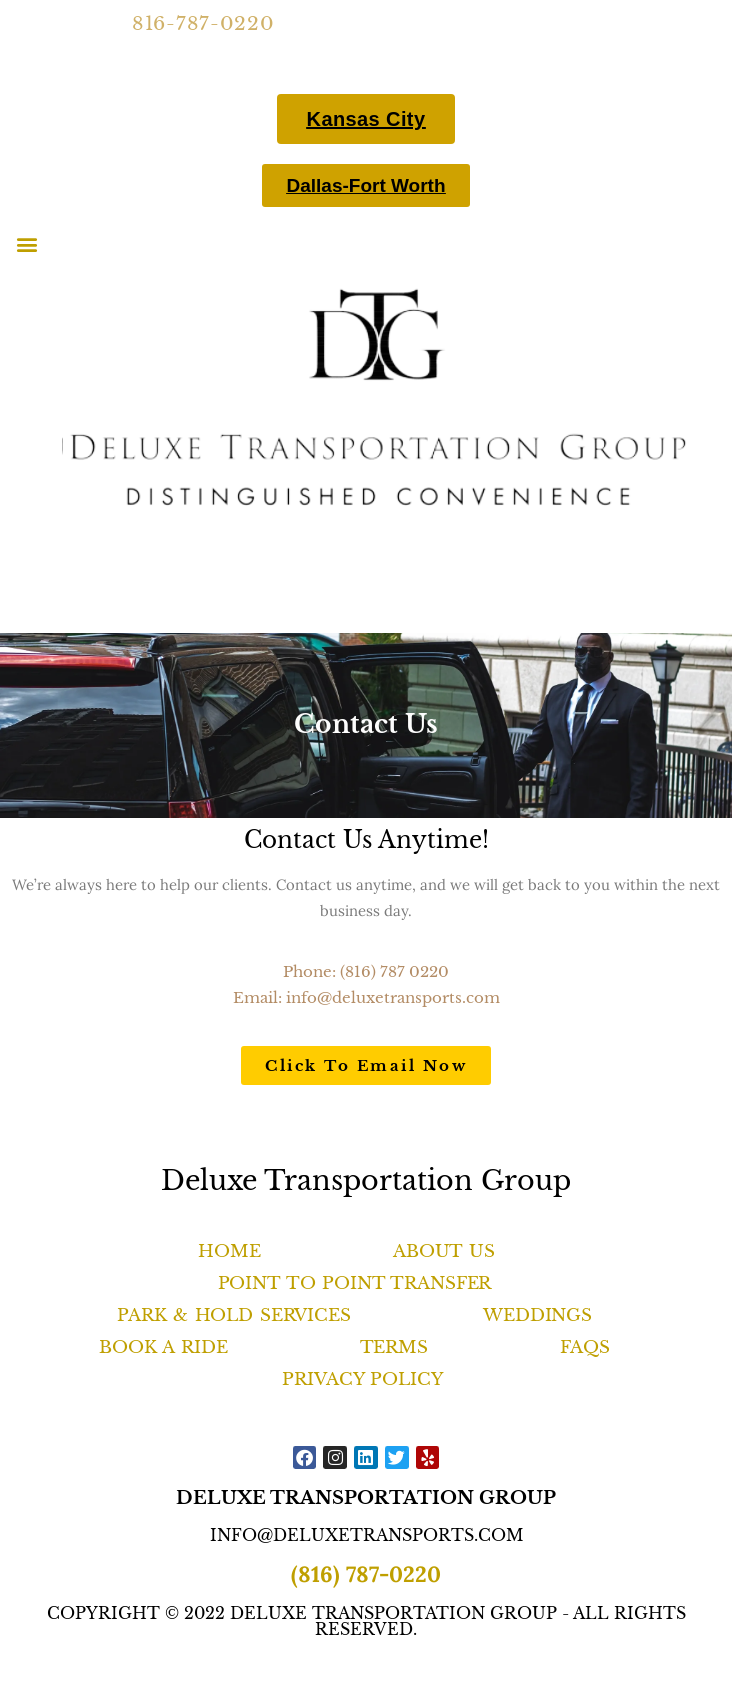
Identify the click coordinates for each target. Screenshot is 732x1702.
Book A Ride (163, 1347)
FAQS (585, 1347)
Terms (394, 1347)
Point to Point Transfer (355, 1283)
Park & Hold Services (234, 1315)
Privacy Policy (362, 1379)
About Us (444, 1251)
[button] (26, 243)
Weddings (537, 1315)
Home (229, 1251)
